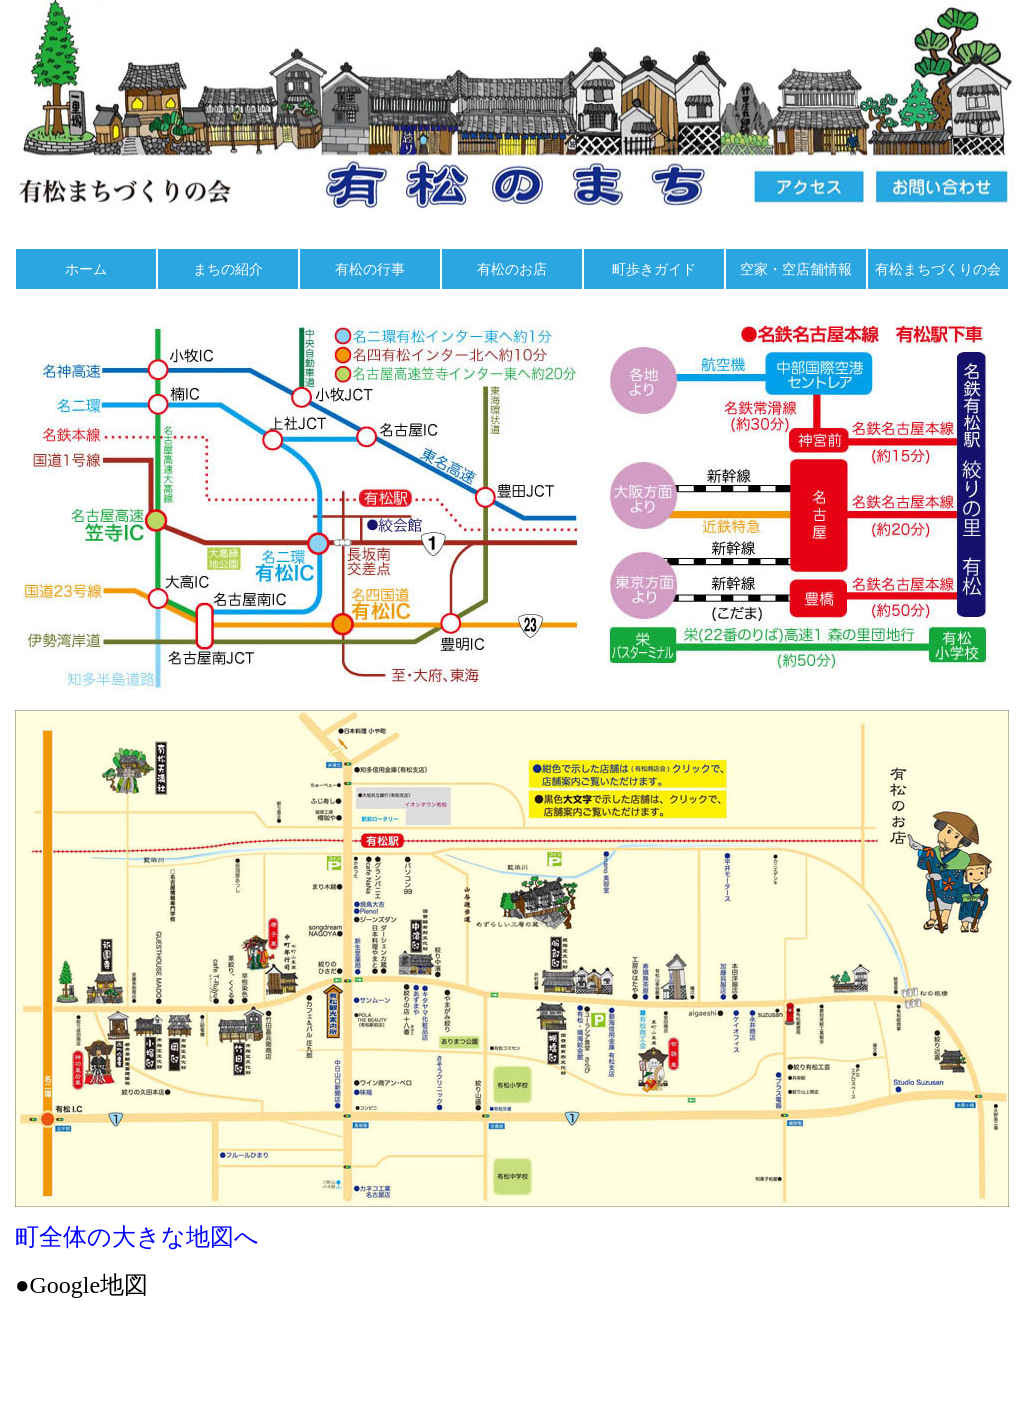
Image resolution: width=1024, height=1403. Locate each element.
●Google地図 (81, 1285)
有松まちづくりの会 (938, 269)
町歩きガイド (654, 269)
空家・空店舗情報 (796, 269)
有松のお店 (512, 269)
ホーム (86, 269)
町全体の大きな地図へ (137, 1237)
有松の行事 (370, 269)
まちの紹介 (228, 269)
